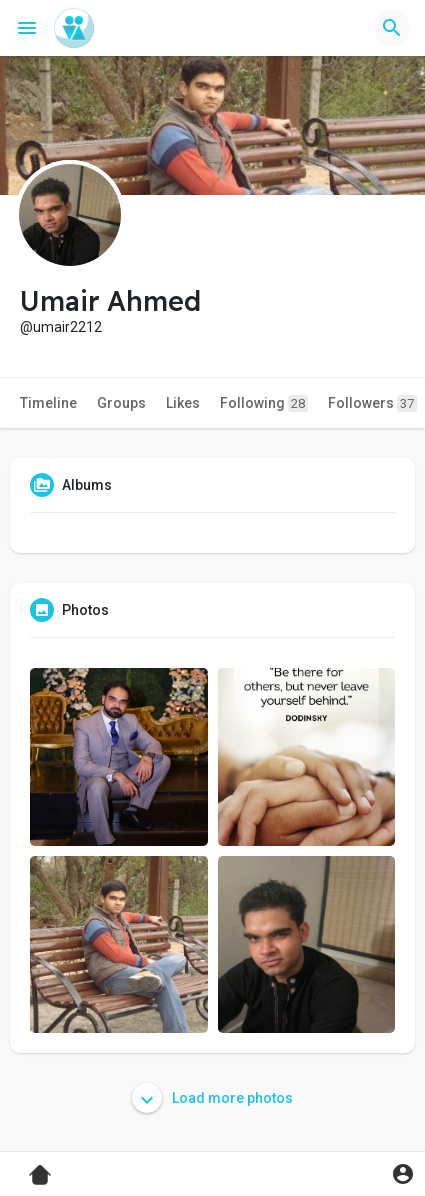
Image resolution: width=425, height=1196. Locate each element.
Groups (121, 403)
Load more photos (212, 1098)
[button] (392, 28)
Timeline (48, 403)
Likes (183, 403)
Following (264, 403)
